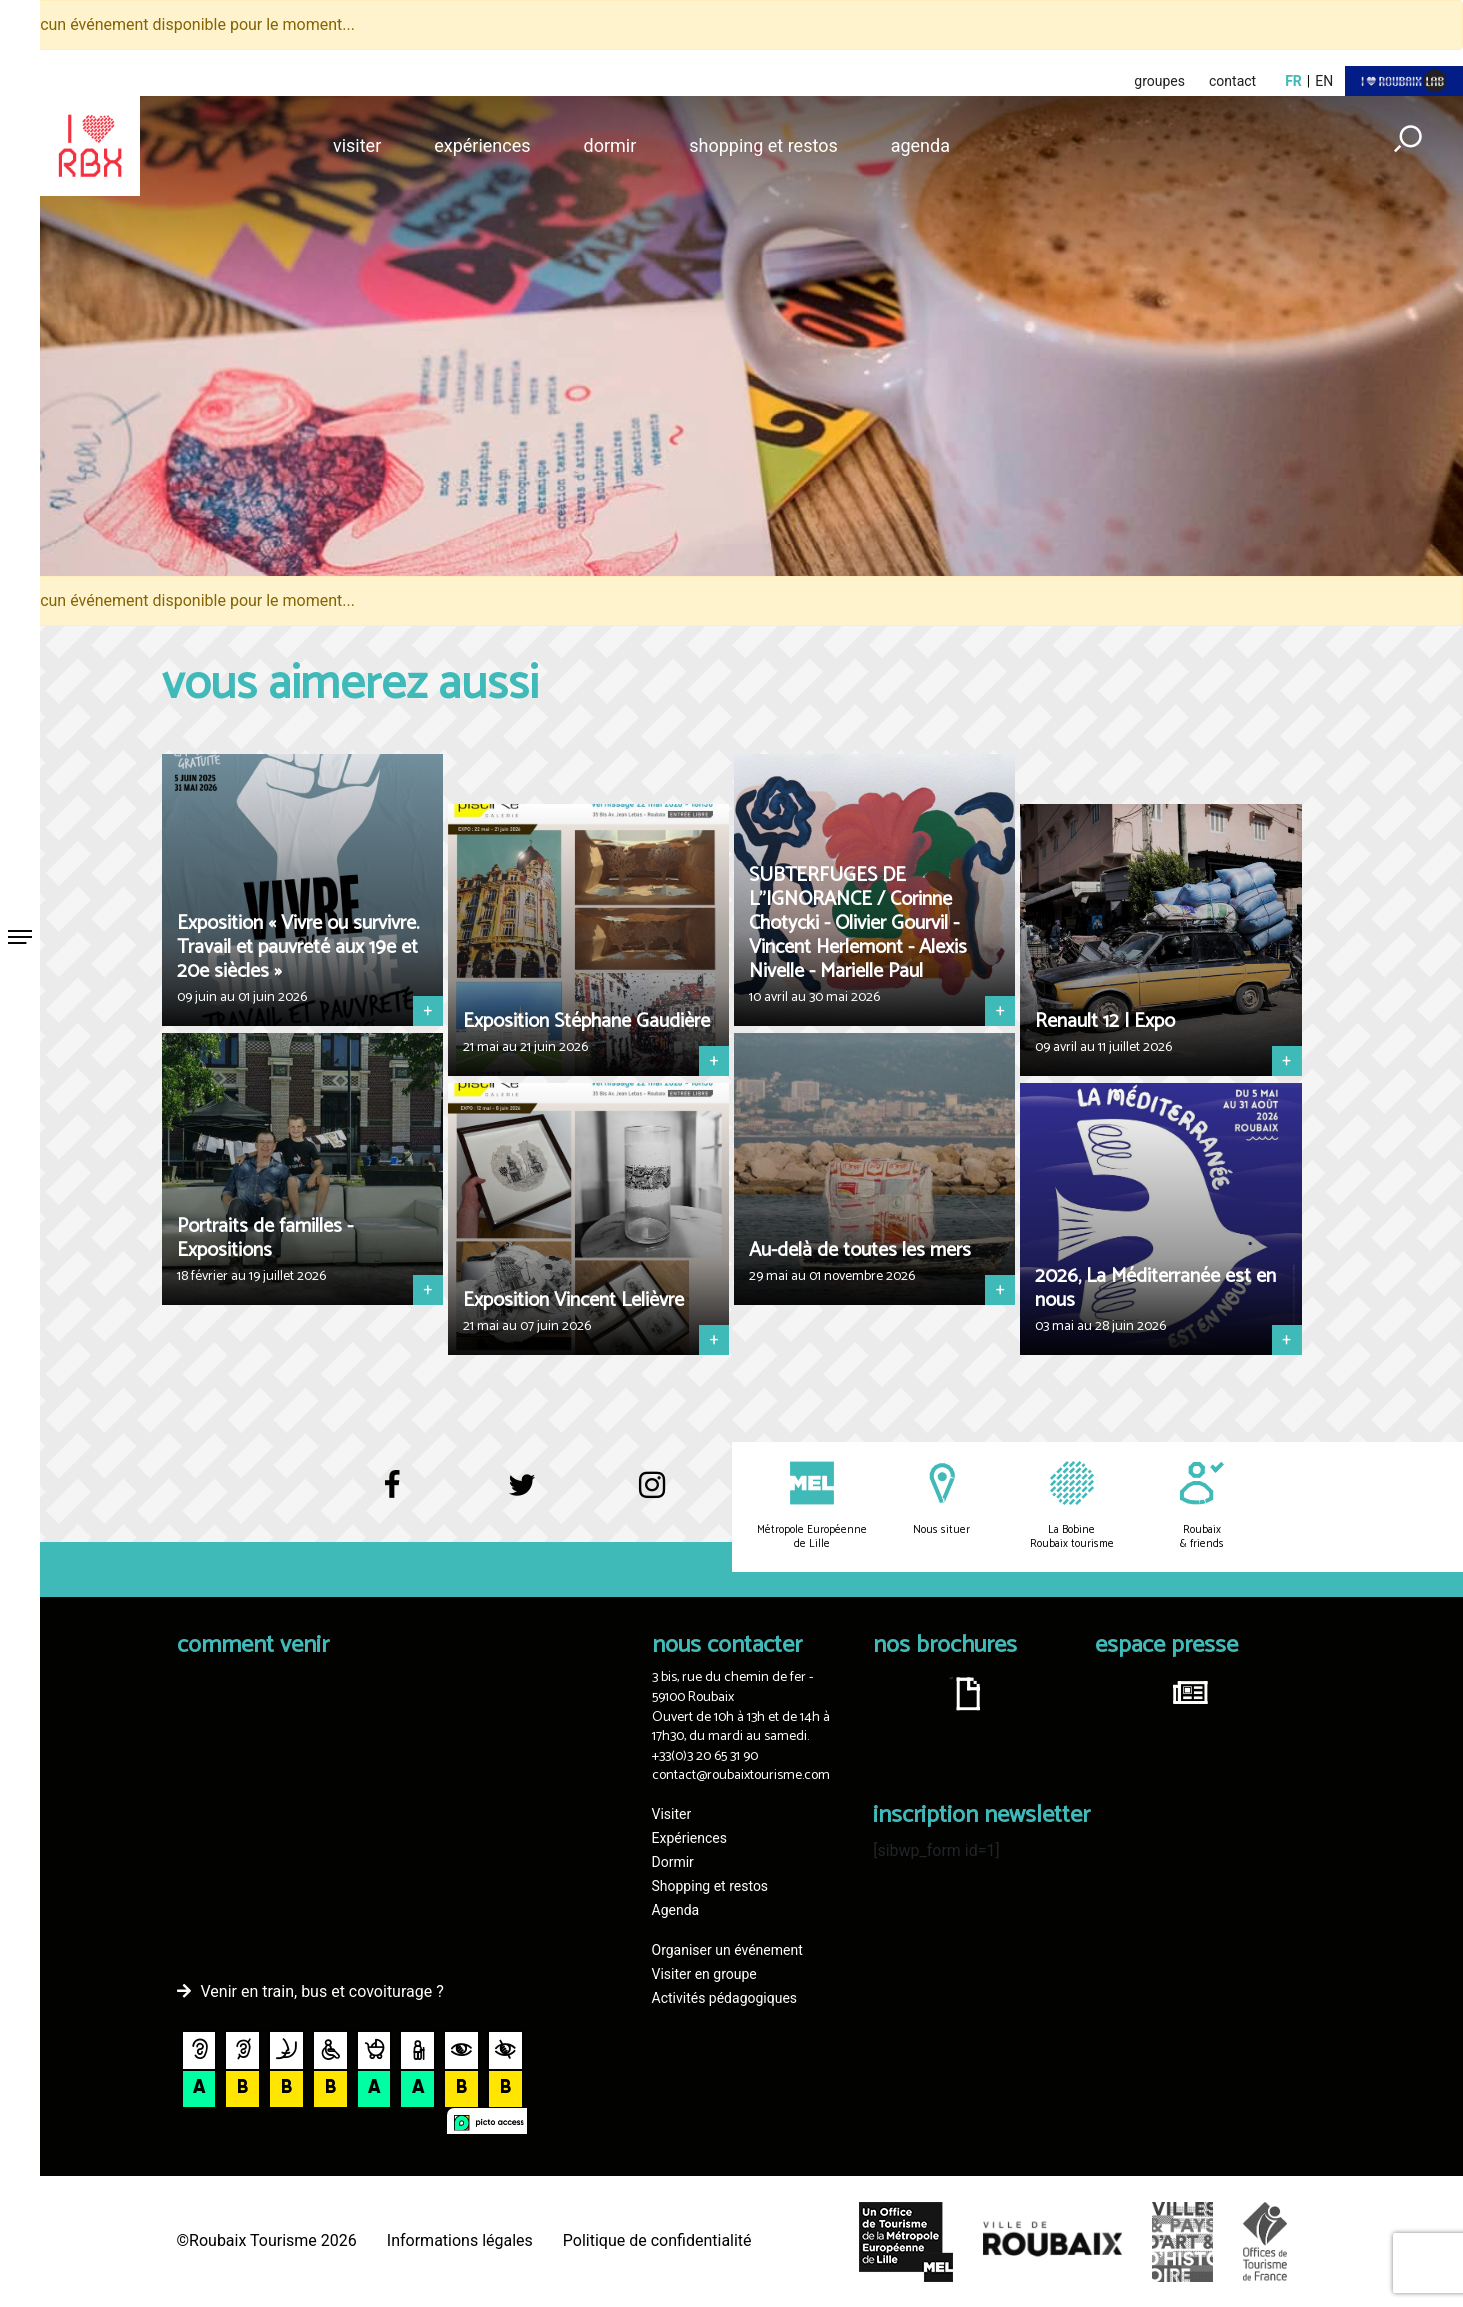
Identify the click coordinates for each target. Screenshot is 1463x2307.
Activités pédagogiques (725, 1998)
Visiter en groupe (704, 1974)
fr (1293, 81)
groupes (1159, 81)
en (1324, 81)
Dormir (610, 145)
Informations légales (460, 2240)
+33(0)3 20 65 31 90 (705, 1756)
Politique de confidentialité (657, 2240)
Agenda (920, 145)
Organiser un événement (727, 1950)
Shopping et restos (763, 145)
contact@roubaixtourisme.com (741, 1775)
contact (1232, 81)
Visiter (357, 145)
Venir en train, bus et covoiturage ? (322, 1991)
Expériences (482, 145)
